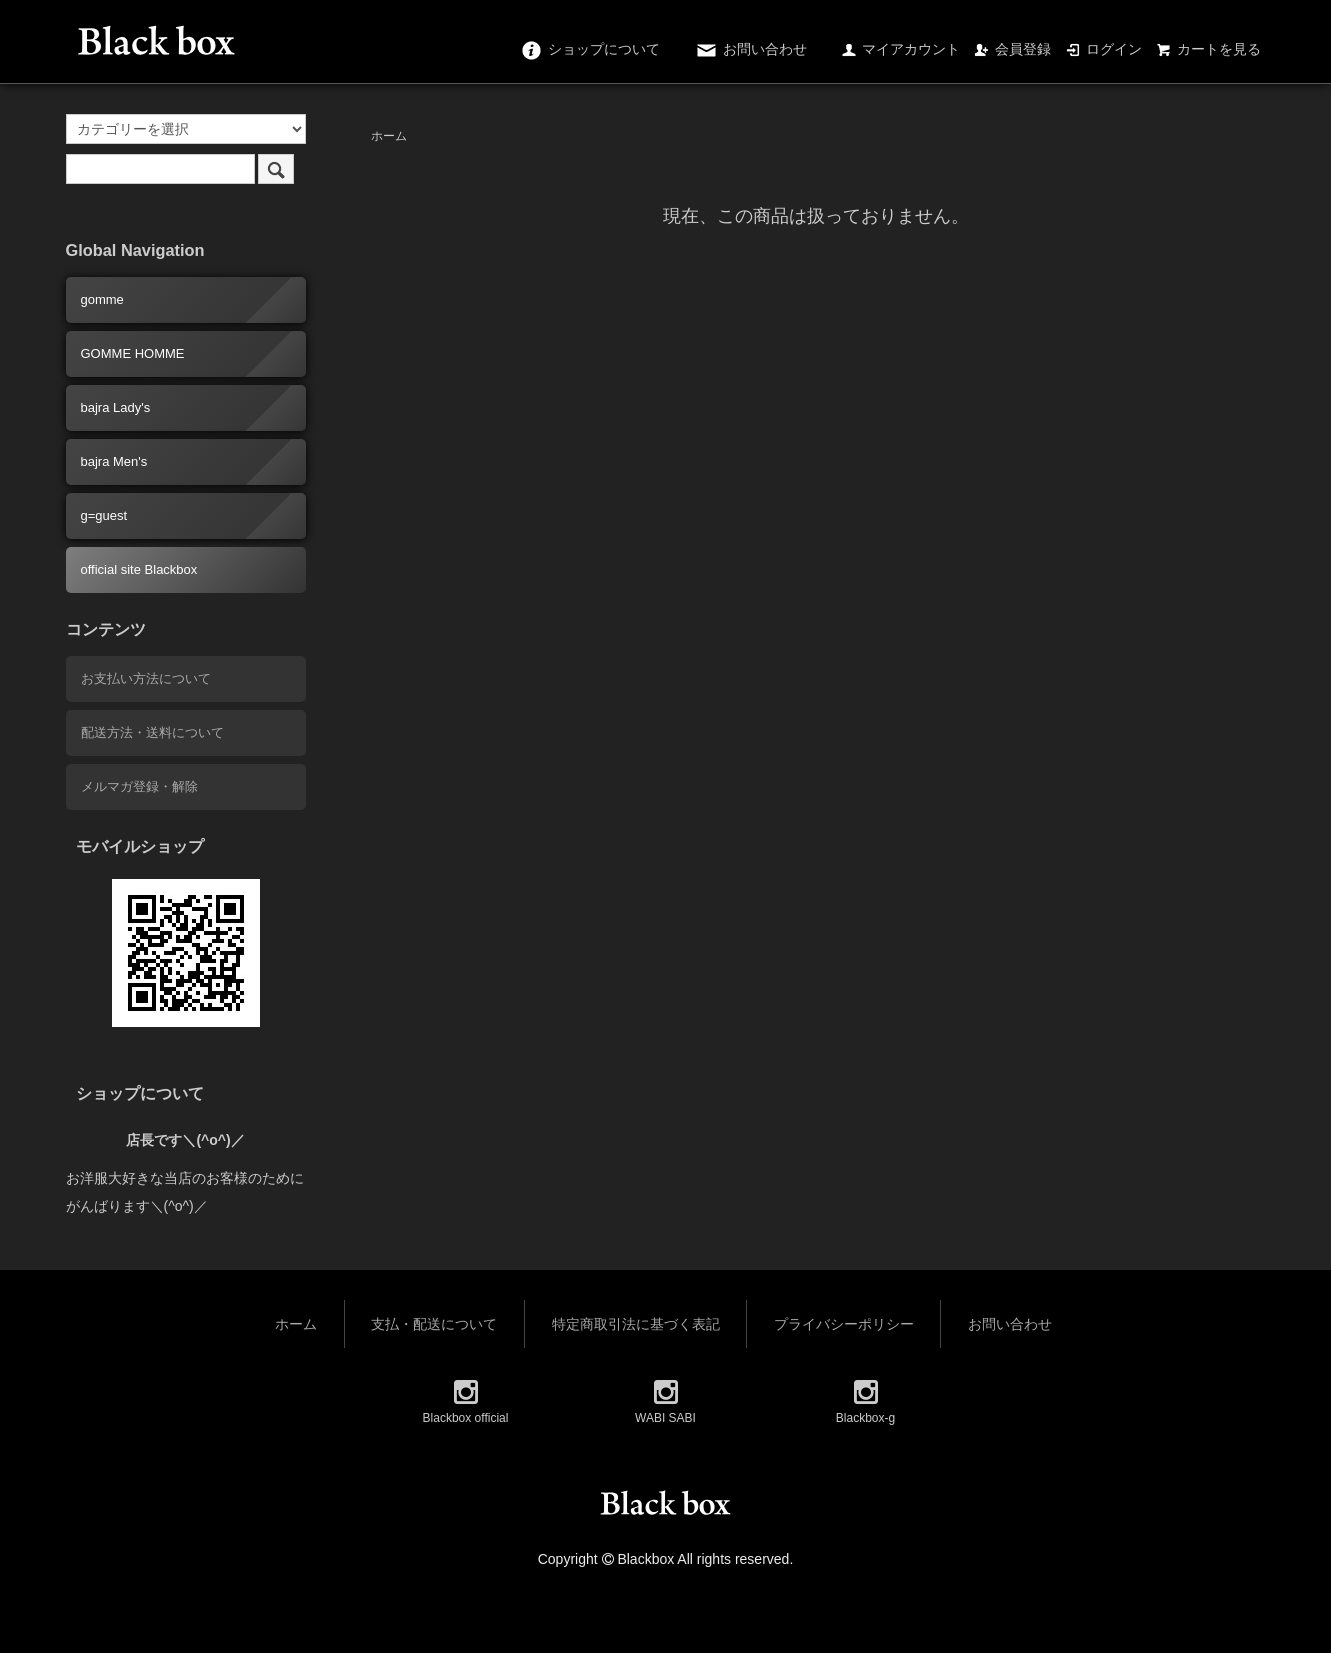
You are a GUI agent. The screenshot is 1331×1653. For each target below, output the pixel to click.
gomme (102, 299)
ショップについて (589, 49)
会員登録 (1012, 49)
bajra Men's (114, 461)
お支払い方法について (146, 678)
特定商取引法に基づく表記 (636, 1324)
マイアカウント (900, 49)
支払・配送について (434, 1324)
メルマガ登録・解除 (139, 786)
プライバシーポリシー (844, 1324)
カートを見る (1208, 49)
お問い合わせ (750, 49)
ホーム (389, 136)
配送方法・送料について (152, 732)
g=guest (104, 515)
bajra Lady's (116, 407)
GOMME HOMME (133, 353)
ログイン (1103, 49)
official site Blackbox (139, 569)
